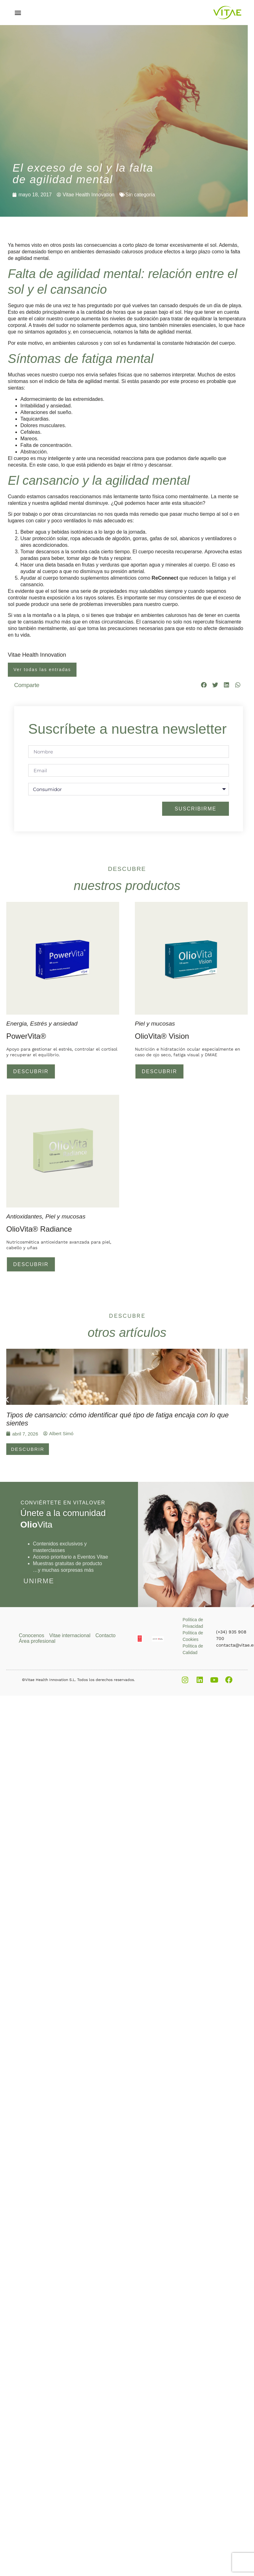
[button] (18, 13)
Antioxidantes (24, 1217)
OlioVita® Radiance (39, 1229)
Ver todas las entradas (42, 669)
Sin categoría (140, 194)
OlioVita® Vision (162, 1036)
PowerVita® (26, 1036)
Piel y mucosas (155, 1023)
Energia (16, 1023)
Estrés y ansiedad (53, 1023)
